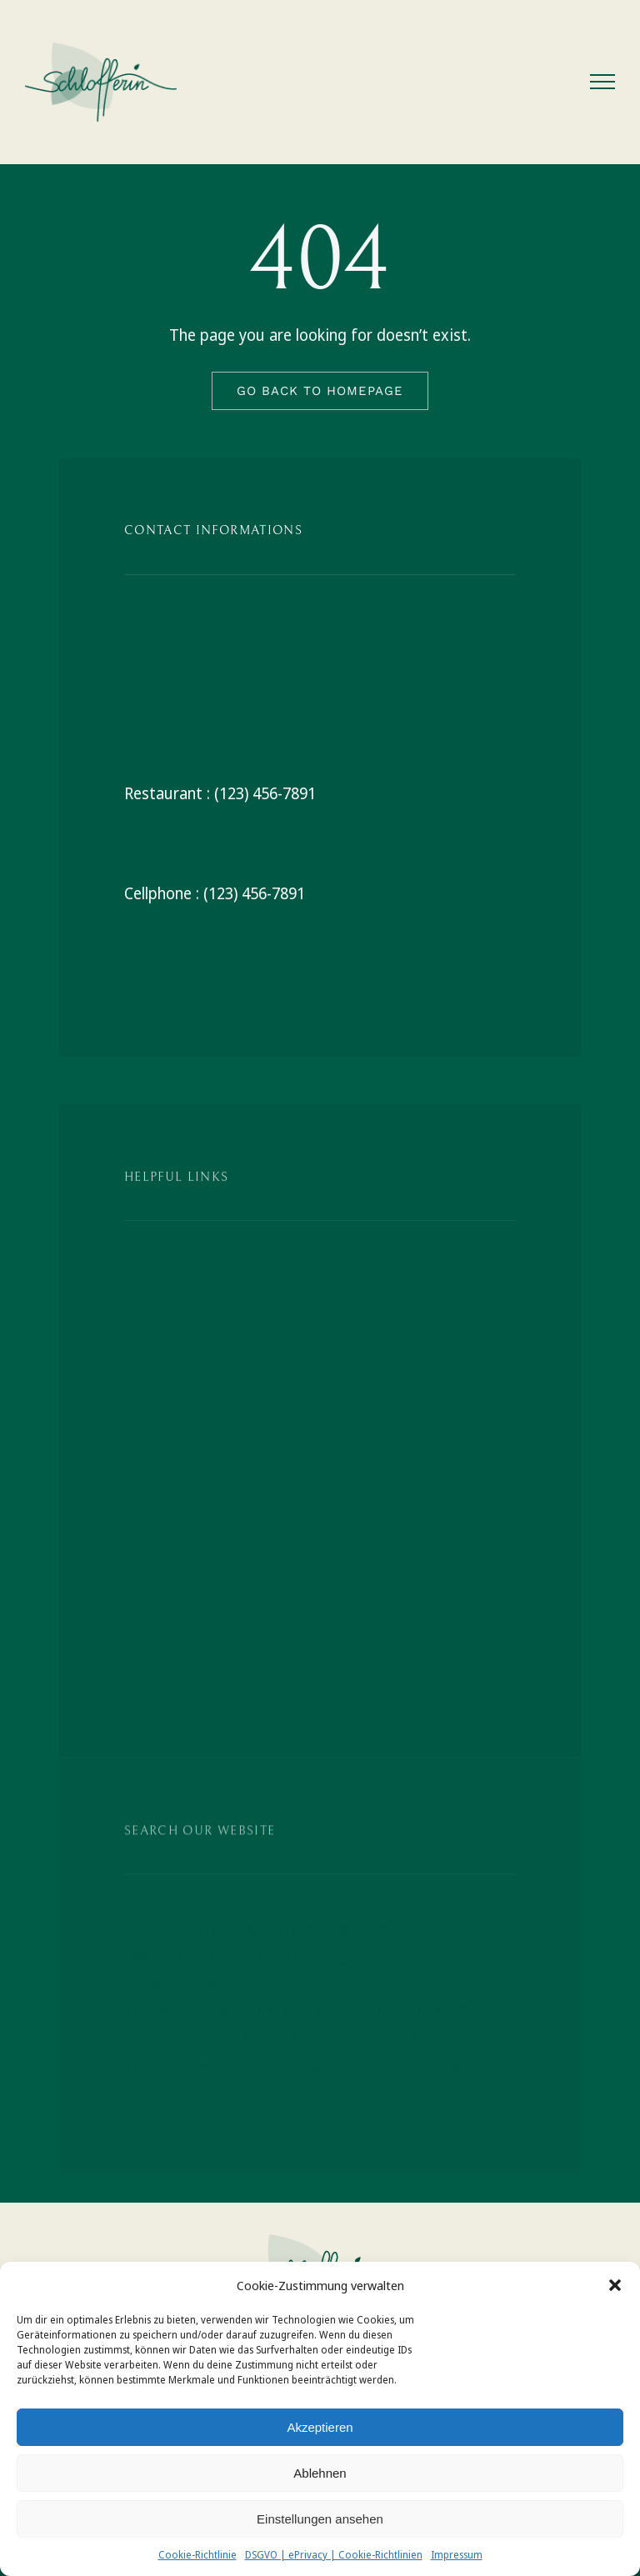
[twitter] (161, 973)
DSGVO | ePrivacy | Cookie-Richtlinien (333, 2555)
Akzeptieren (319, 2427)
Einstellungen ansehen (320, 2519)
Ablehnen (319, 2473)
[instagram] (191, 973)
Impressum (456, 2555)
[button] (615, 2285)
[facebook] (131, 973)
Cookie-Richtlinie (197, 2555)
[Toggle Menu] (603, 81)
